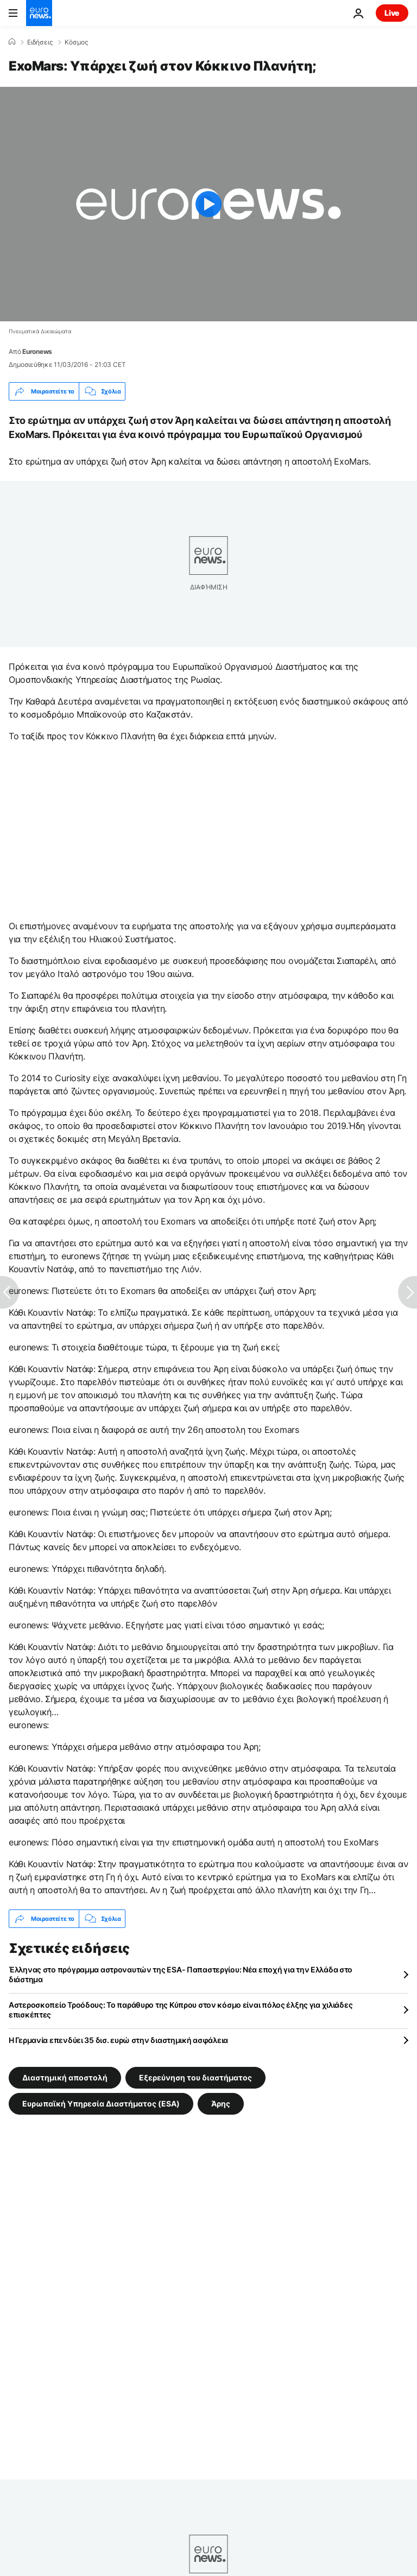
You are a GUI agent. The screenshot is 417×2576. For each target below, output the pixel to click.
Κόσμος (76, 42)
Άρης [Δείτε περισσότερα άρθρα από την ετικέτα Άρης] (220, 2103)
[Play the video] (208, 204)
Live (392, 12)
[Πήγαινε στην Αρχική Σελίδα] (39, 13)
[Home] (12, 42)
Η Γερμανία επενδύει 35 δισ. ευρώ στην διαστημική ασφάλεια (118, 2040)
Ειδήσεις (40, 42)
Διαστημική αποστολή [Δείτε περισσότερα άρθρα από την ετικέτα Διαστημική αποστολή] (65, 2077)
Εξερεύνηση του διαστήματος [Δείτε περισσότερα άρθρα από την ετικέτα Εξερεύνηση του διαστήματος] (195, 2077)
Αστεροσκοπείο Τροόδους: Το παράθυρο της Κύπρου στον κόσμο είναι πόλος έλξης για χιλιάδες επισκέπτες (180, 2009)
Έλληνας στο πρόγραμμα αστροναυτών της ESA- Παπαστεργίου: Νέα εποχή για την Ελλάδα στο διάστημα (180, 1974)
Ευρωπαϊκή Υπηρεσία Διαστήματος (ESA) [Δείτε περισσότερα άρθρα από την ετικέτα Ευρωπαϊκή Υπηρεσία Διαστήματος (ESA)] (101, 2103)
